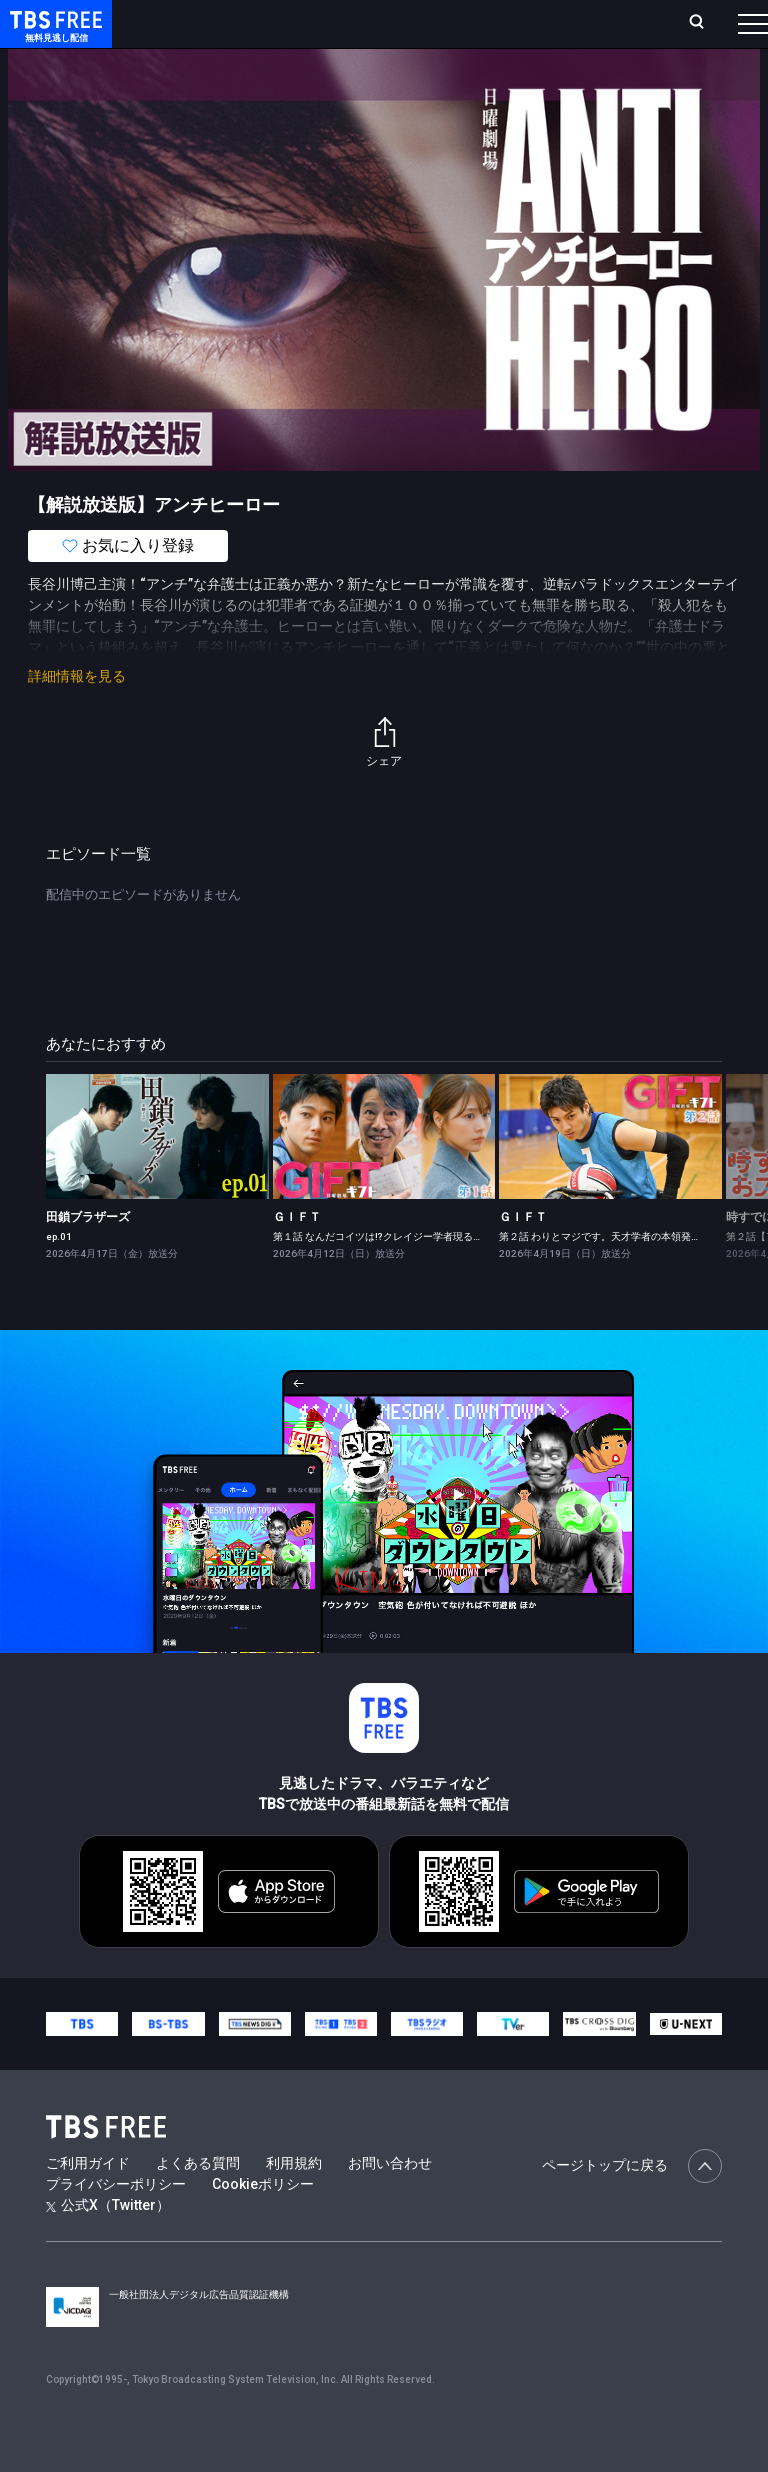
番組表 (719, 31)
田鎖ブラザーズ (88, 1257)
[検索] (592, 31)
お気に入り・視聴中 (498, 31)
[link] (157, 1176)
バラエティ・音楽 (499, 80)
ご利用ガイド (88, 2203)
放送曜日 (267, 31)
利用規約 (294, 2203)
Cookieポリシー (263, 2224)
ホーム (223, 31)
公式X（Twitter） (108, 2245)
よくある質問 (198, 2203)
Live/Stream (396, 21)
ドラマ (403, 80)
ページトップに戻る (632, 2206)
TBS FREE (53, 35)
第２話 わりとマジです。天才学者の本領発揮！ (605, 1276)
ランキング (328, 31)
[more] (572, 80)
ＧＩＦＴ (297, 1257)
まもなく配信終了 (307, 80)
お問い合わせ (390, 2203)
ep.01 (59, 1276)
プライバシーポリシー (116, 2224)
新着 (217, 80)
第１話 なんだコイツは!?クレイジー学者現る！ (378, 1276)
